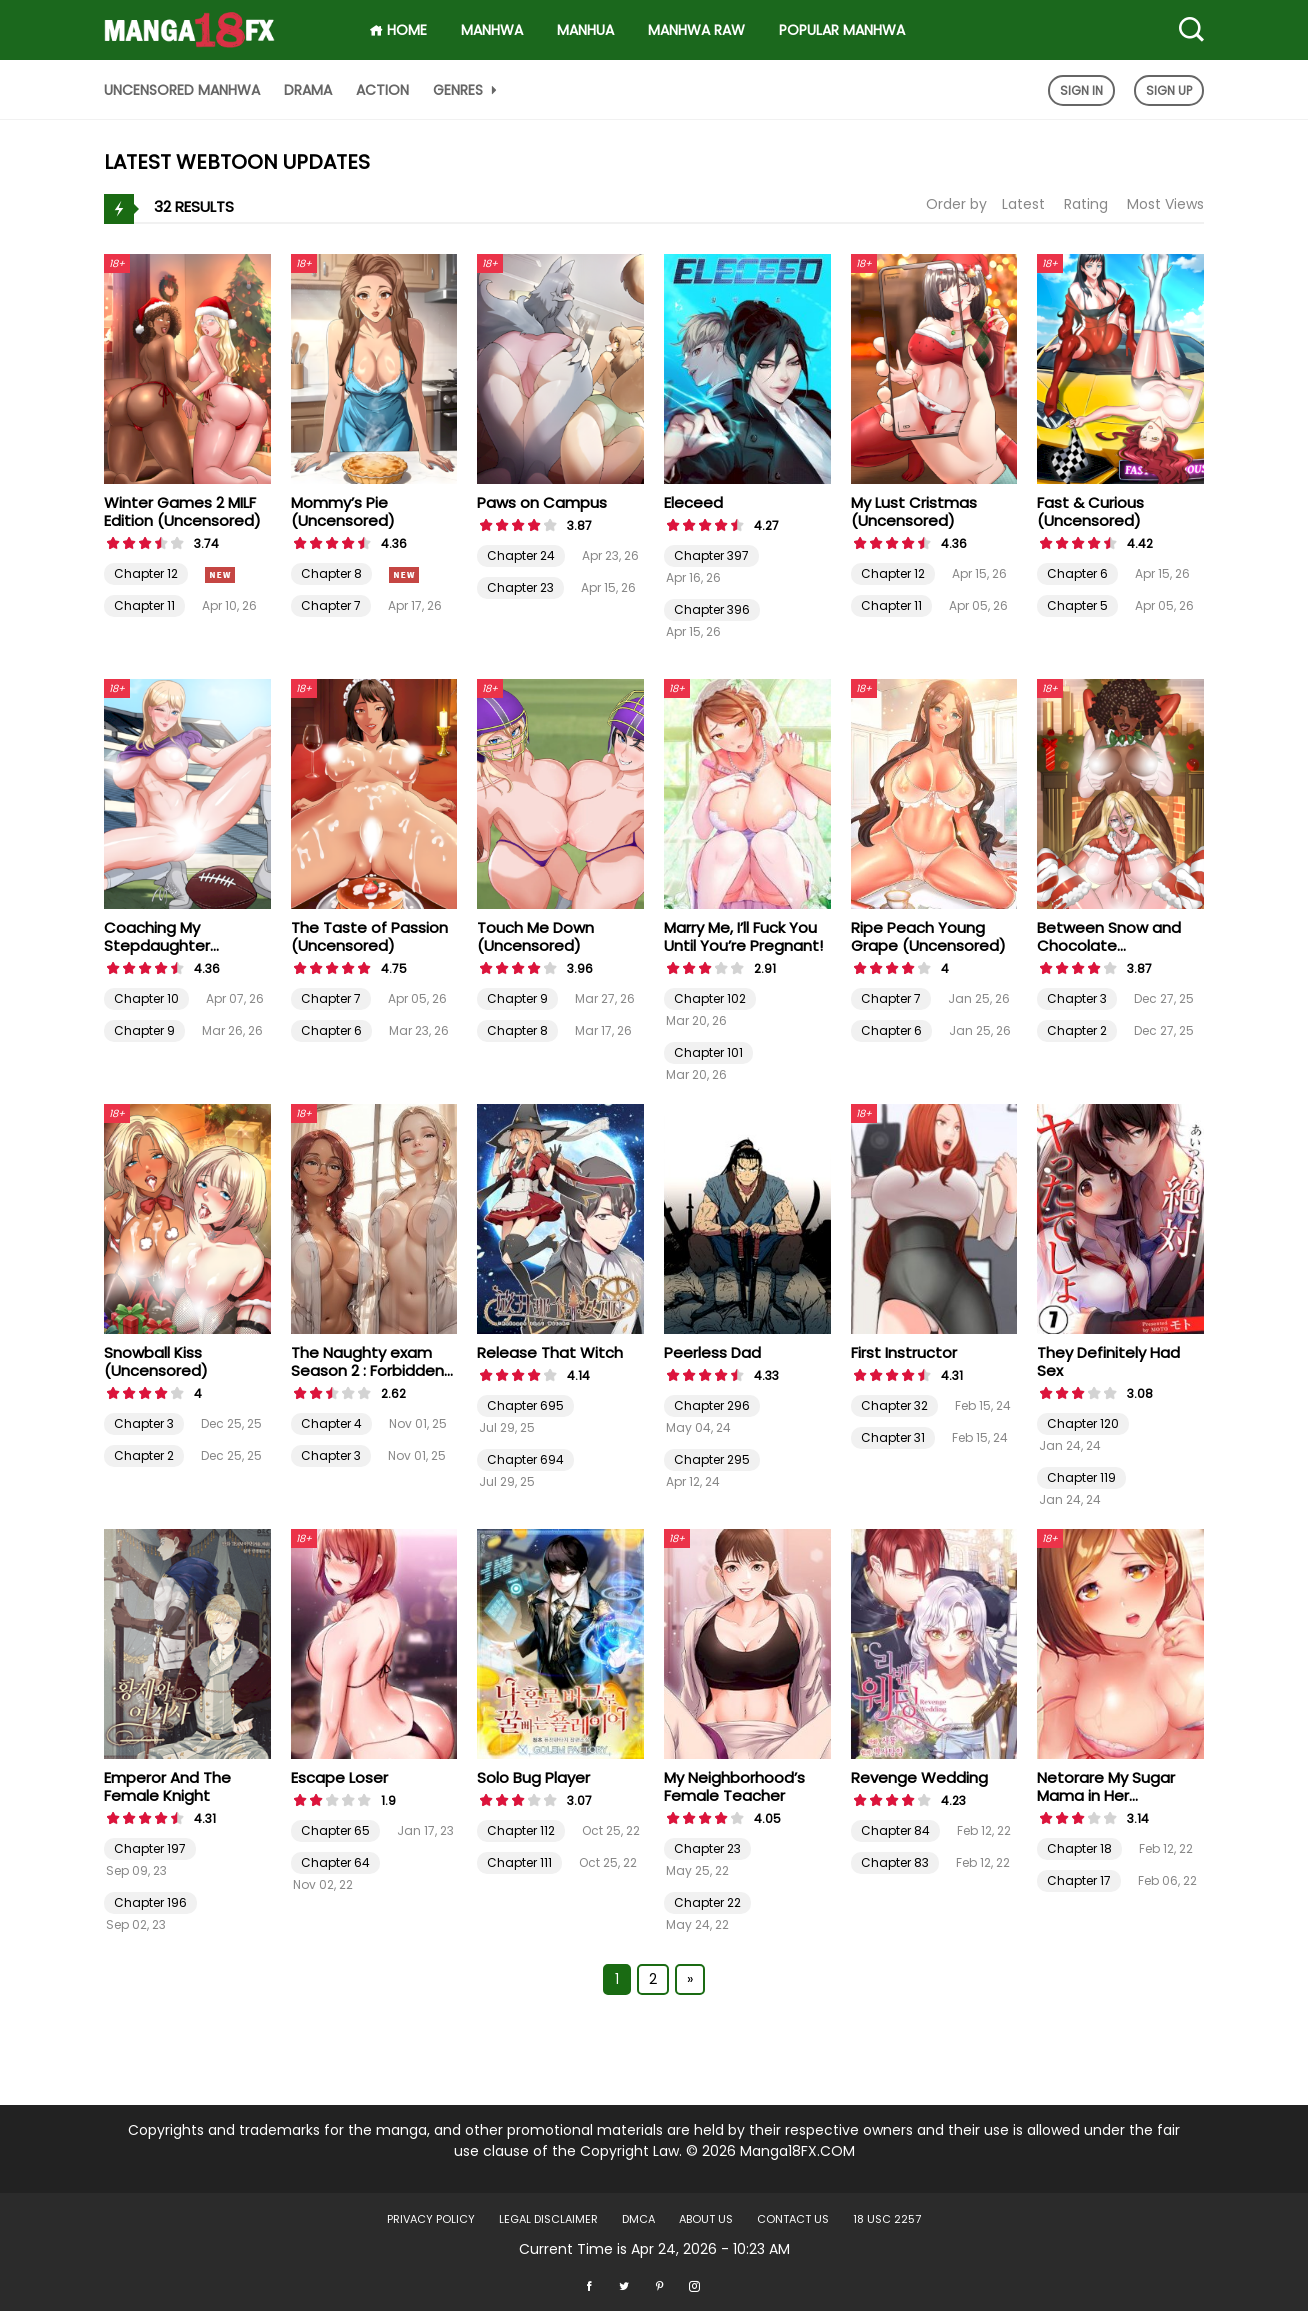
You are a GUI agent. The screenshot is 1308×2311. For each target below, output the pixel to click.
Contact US (793, 2219)
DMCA (638, 2219)
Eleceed (693, 502)
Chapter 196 (150, 1902)
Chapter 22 (707, 1902)
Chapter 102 (710, 998)
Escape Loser (339, 1777)
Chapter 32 (894, 1405)
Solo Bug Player (533, 1777)
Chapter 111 (519, 1862)
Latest (1023, 204)
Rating (1086, 204)
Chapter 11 (144, 605)
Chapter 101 (708, 1052)
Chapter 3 (1077, 998)
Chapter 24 (521, 555)
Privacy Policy (431, 2219)
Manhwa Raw (696, 30)
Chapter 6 (1077, 573)
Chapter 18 (1079, 1848)
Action (382, 90)
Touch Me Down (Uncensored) (535, 936)
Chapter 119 (1081, 1477)
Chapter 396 (712, 609)
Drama (308, 90)
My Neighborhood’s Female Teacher (734, 1786)
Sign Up (1169, 90)
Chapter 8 (331, 573)
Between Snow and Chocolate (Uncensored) (1109, 945)
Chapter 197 (150, 1848)
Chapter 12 (146, 573)
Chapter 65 (335, 1830)
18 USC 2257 (887, 2219)
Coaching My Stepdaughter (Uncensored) (157, 945)
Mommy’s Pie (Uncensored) (343, 511)
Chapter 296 (712, 1405)
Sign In (1081, 90)
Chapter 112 (521, 1830)
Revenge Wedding (919, 1777)
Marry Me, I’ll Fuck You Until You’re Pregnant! (743, 936)
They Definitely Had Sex (1108, 1361)
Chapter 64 (335, 1862)
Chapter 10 (146, 998)
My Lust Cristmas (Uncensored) (914, 511)
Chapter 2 (1077, 1030)
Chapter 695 (525, 1405)
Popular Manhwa (842, 30)
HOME (398, 30)
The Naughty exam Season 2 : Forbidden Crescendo (367, 1370)
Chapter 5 (1077, 605)
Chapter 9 (144, 1030)
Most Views (1165, 204)
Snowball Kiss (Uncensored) (156, 1361)
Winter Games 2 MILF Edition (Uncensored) (182, 511)
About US (706, 2219)
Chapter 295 (712, 1459)
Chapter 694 (525, 1459)
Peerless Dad (712, 1352)
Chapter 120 (1083, 1423)
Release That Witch (550, 1352)
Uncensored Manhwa (182, 90)
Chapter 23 (520, 587)
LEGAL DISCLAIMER (548, 2219)
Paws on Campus (542, 502)
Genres (467, 90)
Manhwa (492, 30)
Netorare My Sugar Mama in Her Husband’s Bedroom (1112, 1795)
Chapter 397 (711, 555)
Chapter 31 (893, 1437)
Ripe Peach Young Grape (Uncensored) (928, 936)
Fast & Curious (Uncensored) (1090, 511)
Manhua (585, 30)
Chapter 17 (1079, 1880)
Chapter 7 (331, 605)
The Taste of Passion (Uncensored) (369, 936)
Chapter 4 (331, 1423)
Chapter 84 (895, 1830)
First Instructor (904, 1352)
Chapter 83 (895, 1862)
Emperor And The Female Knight (167, 1786)
